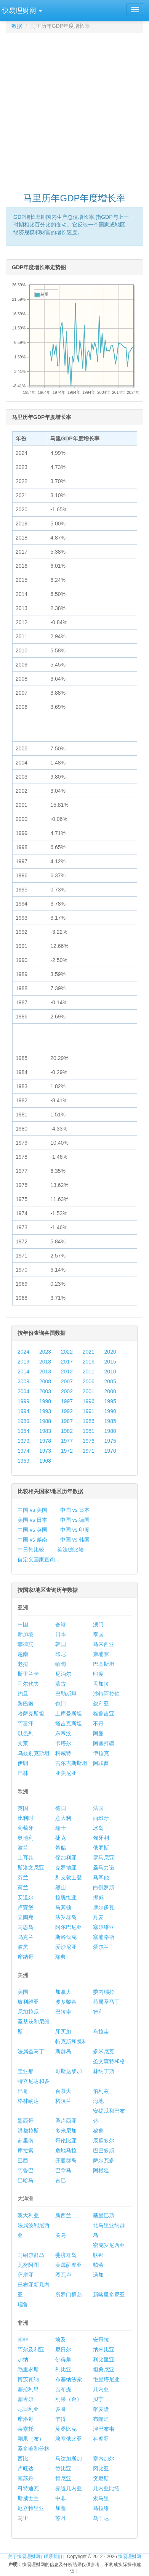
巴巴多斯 (103, 2150)
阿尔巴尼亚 (68, 1927)
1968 (45, 1461)
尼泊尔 (63, 1674)
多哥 (60, 2409)
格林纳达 (28, 2101)
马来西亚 (103, 1644)
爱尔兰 (101, 1947)
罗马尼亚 (103, 1858)
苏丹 (60, 2518)
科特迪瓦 (28, 2488)
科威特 (63, 1753)
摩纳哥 (26, 1957)
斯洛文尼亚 (31, 1868)
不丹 (98, 1723)
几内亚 (101, 2389)
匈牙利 (101, 1838)
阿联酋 (101, 1763)
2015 (110, 1362)
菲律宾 (26, 1644)
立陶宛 (26, 1917)
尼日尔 (63, 2349)
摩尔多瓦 (103, 1907)
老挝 (23, 1664)
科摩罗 (101, 2439)
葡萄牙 (26, 1828)
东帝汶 (63, 1733)
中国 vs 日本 (75, 1510)
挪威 (98, 1897)
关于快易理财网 (24, 2556)
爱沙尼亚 (66, 1947)
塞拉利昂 (28, 2389)
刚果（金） (68, 2399)
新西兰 (63, 2215)
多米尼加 (66, 2131)
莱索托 (26, 2429)
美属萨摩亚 (68, 2265)
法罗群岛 (66, 1917)
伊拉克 (101, 1753)
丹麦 (98, 1917)
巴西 (23, 2160)
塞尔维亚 (103, 1927)
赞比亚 (63, 2468)
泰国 (98, 1634)
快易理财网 (129, 2556)
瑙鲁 (23, 2304)
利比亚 (63, 2369)
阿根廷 (101, 2170)
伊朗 (23, 1763)
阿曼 (98, 1733)
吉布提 (63, 2389)
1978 (45, 1441)
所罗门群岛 (68, 2295)
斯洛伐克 (66, 1937)
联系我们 (53, 2556)
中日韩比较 (31, 1550)
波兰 (23, 1848)
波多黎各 (66, 2002)
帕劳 (98, 2265)
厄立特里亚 (31, 2508)
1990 (110, 1411)
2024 (23, 1352)
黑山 (60, 1887)
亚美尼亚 (66, 1773)
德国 (60, 1808)
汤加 (98, 2275)
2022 (67, 1352)
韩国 (60, 1644)
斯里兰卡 (28, 1674)
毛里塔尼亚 (106, 2379)
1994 (23, 1411)
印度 (98, 1674)
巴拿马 (63, 2170)
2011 (89, 1371)
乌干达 (101, 2518)
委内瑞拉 (103, 1992)
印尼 (60, 1654)
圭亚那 (26, 2071)
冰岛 (98, 1828)
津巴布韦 (103, 2429)
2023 (45, 1352)
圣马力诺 (103, 1868)
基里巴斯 (103, 2215)
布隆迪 (101, 2419)
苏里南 (26, 2141)
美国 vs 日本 (32, 1520)
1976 (89, 1441)
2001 (89, 1391)
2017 (67, 1362)
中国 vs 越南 (32, 1540)
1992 (67, 1411)
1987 (67, 1421)
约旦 (23, 1694)
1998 (45, 1401)
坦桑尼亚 (103, 2369)
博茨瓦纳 (28, 2379)
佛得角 (63, 2359)
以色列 (26, 1733)
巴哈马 (26, 2180)
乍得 (60, 2419)
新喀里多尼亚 (109, 2295)
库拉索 (26, 2150)
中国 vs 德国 (75, 1520)
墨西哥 (26, 2121)
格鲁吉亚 (103, 1713)
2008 (45, 1381)
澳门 (98, 1624)
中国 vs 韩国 (75, 1540)
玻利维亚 (28, 2002)
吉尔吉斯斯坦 (71, 1763)
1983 (45, 1431)
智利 (98, 2012)
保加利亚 (66, 1858)
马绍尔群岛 (31, 2255)
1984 (23, 1431)
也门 (60, 1704)
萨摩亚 (26, 2275)
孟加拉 (101, 1684)
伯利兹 (101, 2091)
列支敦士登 (68, 1877)
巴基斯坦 (103, 1664)
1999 (23, 1401)
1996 (89, 1401)
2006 (89, 1381)
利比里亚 (103, 2359)
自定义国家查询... (38, 1559)
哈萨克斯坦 (31, 1713)
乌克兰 (26, 1937)
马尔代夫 (28, 1684)
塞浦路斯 (103, 1937)
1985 (110, 1421)
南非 (23, 2340)
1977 (67, 1441)
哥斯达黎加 (68, 2071)
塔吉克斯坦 (68, 1723)
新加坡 (26, 1634)
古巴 (60, 2180)
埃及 (60, 2340)
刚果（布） (31, 2439)
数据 (16, 26)
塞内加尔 (103, 2459)
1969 (23, 1461)
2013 (45, 1371)
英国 (23, 1808)
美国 (23, 1992)
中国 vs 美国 (32, 1510)
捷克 (60, 1838)
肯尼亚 (63, 2478)
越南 (23, 1654)
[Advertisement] (74, 109)
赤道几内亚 (68, 2488)
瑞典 (60, 1957)
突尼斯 (101, 2478)
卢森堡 (26, 1907)
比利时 (26, 1818)
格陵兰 (63, 2101)
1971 (89, 1451)
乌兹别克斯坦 (34, 1753)
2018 (45, 1362)
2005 (110, 1381)
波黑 (23, 1947)
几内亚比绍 (106, 2488)
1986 (89, 1421)
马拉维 (101, 2508)
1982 (67, 1431)
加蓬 (60, 2508)
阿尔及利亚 (31, 2349)
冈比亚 (101, 2468)
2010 (110, 1371)
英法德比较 (70, 1550)
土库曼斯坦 (68, 1713)
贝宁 (98, 2399)
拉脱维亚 (66, 1897)
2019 (23, 1362)
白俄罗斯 (103, 1887)
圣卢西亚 (66, 2121)
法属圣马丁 (31, 2051)
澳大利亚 (28, 2215)
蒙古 (60, 1684)
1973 (45, 1451)
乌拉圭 (101, 2031)
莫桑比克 (66, 2429)
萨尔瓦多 (103, 2160)
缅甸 (60, 1664)
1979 (23, 1441)
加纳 (23, 2359)
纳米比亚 (103, 2349)
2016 (89, 1362)
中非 (60, 2498)
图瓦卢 (63, 2275)
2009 (23, 1381)
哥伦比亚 (66, 2141)
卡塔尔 (63, 1743)
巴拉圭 (63, 2012)
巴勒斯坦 (66, 1694)
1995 (110, 1401)
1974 (23, 1451)
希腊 (60, 1848)
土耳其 (26, 1858)
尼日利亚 (28, 2409)
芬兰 (23, 1877)
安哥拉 (101, 2340)
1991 (89, 1411)
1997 (67, 1401)
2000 (110, 1391)
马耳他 (101, 1877)
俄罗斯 (101, 1848)
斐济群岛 (66, 2255)
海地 (98, 2101)
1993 (45, 1411)
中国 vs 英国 (32, 1530)
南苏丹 (26, 2478)
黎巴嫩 (26, 1704)
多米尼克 (103, 2051)
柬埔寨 (101, 1654)
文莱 (23, 1743)
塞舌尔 (26, 2399)
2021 (89, 1352)
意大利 (63, 1818)
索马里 (101, 2498)
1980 (110, 1431)
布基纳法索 (68, 2379)
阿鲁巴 (26, 2170)
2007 (67, 1381)
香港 (60, 1624)
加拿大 (63, 1992)
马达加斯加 (68, 2459)
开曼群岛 (66, 2160)
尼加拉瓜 (28, 2012)
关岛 (60, 2235)
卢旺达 (26, 2468)
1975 (110, 1441)
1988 (45, 1421)
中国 (23, 1624)
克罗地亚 (66, 1868)
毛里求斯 (28, 2369)
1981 (89, 1431)
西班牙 (101, 1818)
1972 (67, 1451)
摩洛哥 (26, 2419)
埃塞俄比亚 (68, 2439)
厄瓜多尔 (103, 2141)
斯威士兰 (28, 2498)
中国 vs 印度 (75, 1530)
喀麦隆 (101, 2409)
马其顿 (63, 1907)
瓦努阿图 (28, 2265)
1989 (23, 1421)
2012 (67, 1371)
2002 (67, 1391)
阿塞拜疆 (103, 1743)
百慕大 (63, 2091)
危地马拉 (66, 2150)
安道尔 (26, 1897)
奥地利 (26, 1838)
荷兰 (23, 1887)
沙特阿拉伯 (106, 1694)
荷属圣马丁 (106, 2002)
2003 (45, 1391)
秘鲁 (98, 2131)
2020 (110, 1352)
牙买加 (63, 2031)
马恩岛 (26, 1927)
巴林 (23, 1773)
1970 (110, 1451)
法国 (98, 1808)
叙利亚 (101, 1704)
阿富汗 (26, 1723)
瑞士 (60, 1828)
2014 (23, 1371)
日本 (60, 1634)
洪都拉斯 (28, 2131)
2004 (23, 1391)
